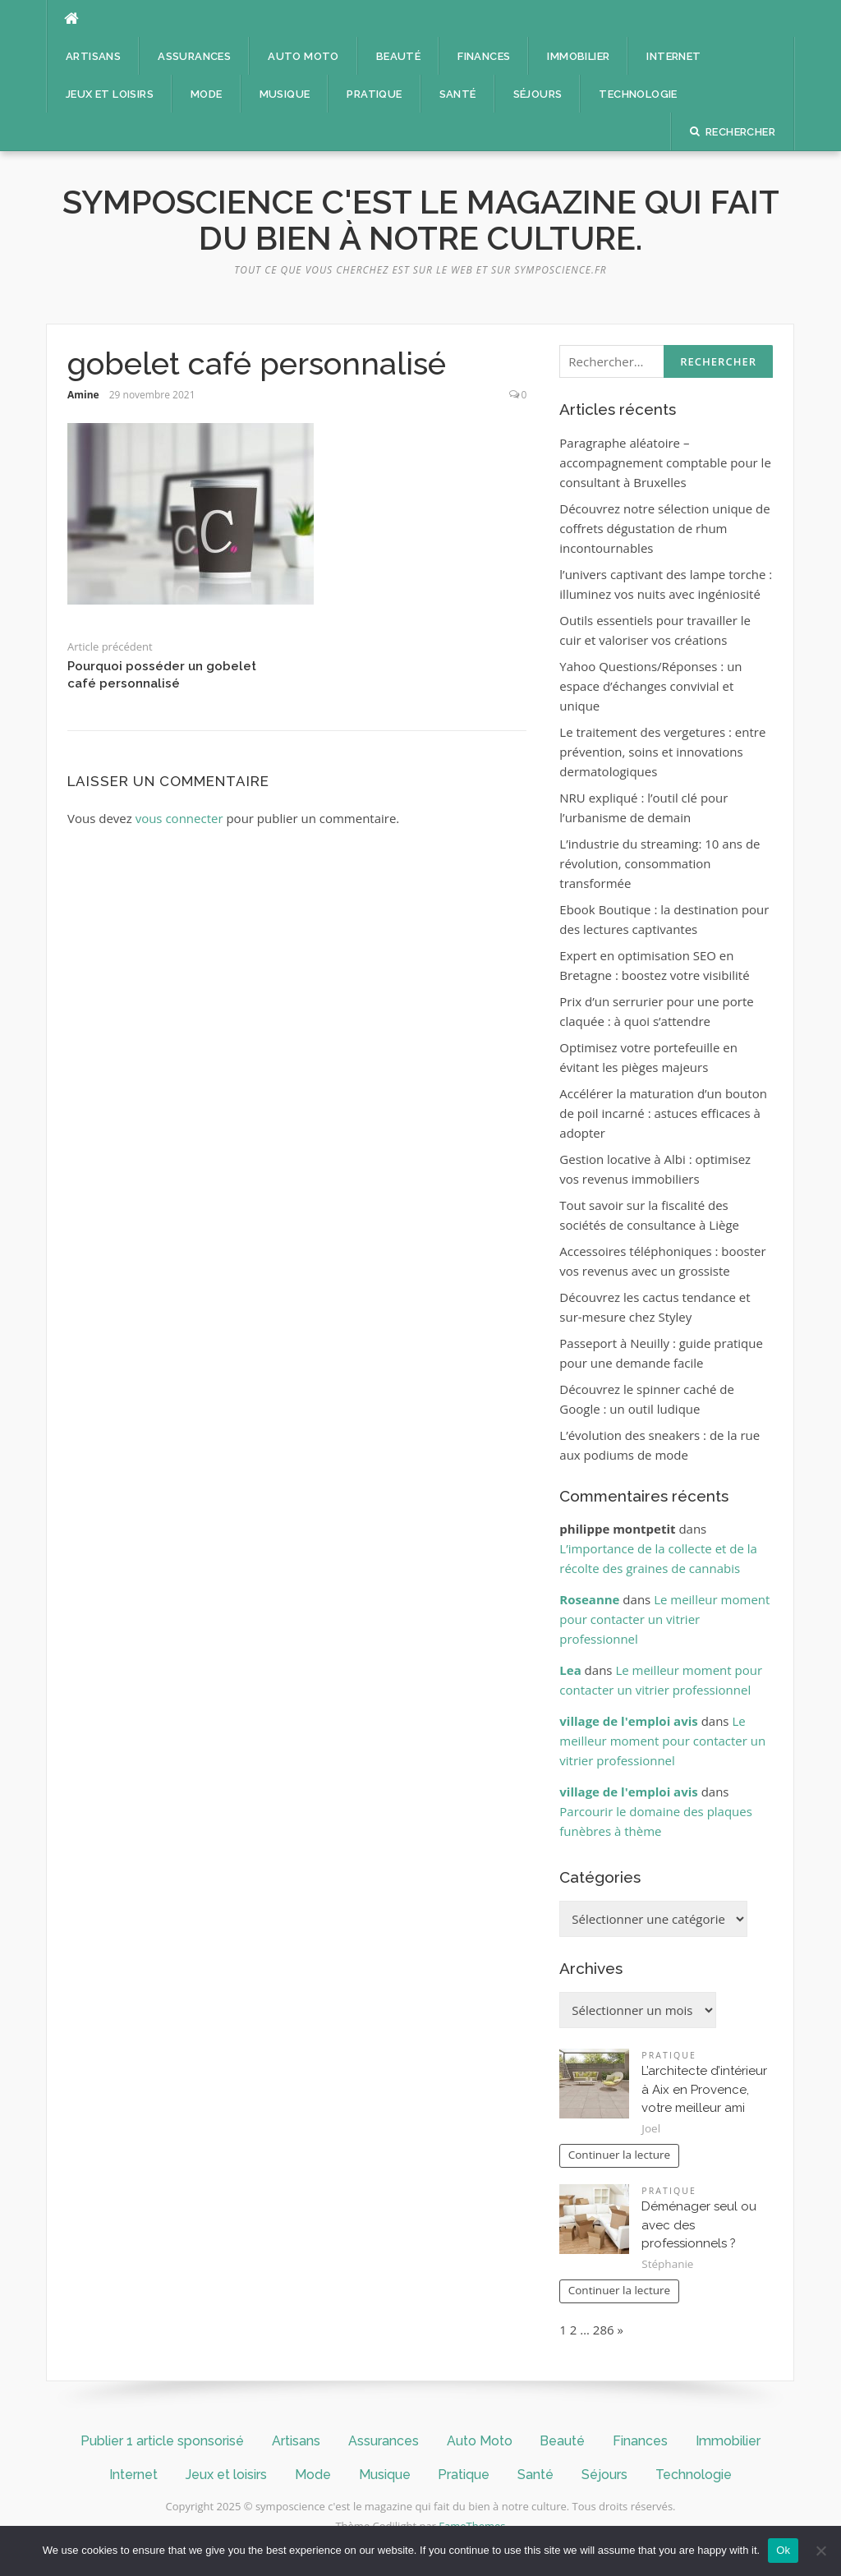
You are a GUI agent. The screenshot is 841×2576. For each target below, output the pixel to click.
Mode (207, 94)
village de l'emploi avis (628, 1721)
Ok (783, 2550)
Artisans (93, 56)
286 (603, 2329)
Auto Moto (303, 56)
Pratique (374, 94)
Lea (570, 1670)
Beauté (398, 56)
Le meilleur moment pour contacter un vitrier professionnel (664, 1619)
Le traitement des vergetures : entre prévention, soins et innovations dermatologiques (662, 752)
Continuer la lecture (619, 2154)
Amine (83, 395)
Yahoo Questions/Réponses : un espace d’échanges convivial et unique (650, 686)
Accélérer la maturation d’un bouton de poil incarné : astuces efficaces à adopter (663, 1113)
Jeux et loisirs (110, 94)
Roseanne (589, 1599)
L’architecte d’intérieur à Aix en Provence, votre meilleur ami (704, 2089)
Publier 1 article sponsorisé (162, 2441)
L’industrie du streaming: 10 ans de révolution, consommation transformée (659, 863)
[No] (820, 2550)
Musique (285, 94)
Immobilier (578, 56)
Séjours (538, 94)
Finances (483, 56)
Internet (673, 56)
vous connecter (179, 818)
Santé (457, 94)
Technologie (638, 94)
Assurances (194, 56)
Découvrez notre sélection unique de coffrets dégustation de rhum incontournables (664, 528)
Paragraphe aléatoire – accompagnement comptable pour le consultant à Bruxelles (665, 462)
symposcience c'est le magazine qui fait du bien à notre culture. (420, 219)
